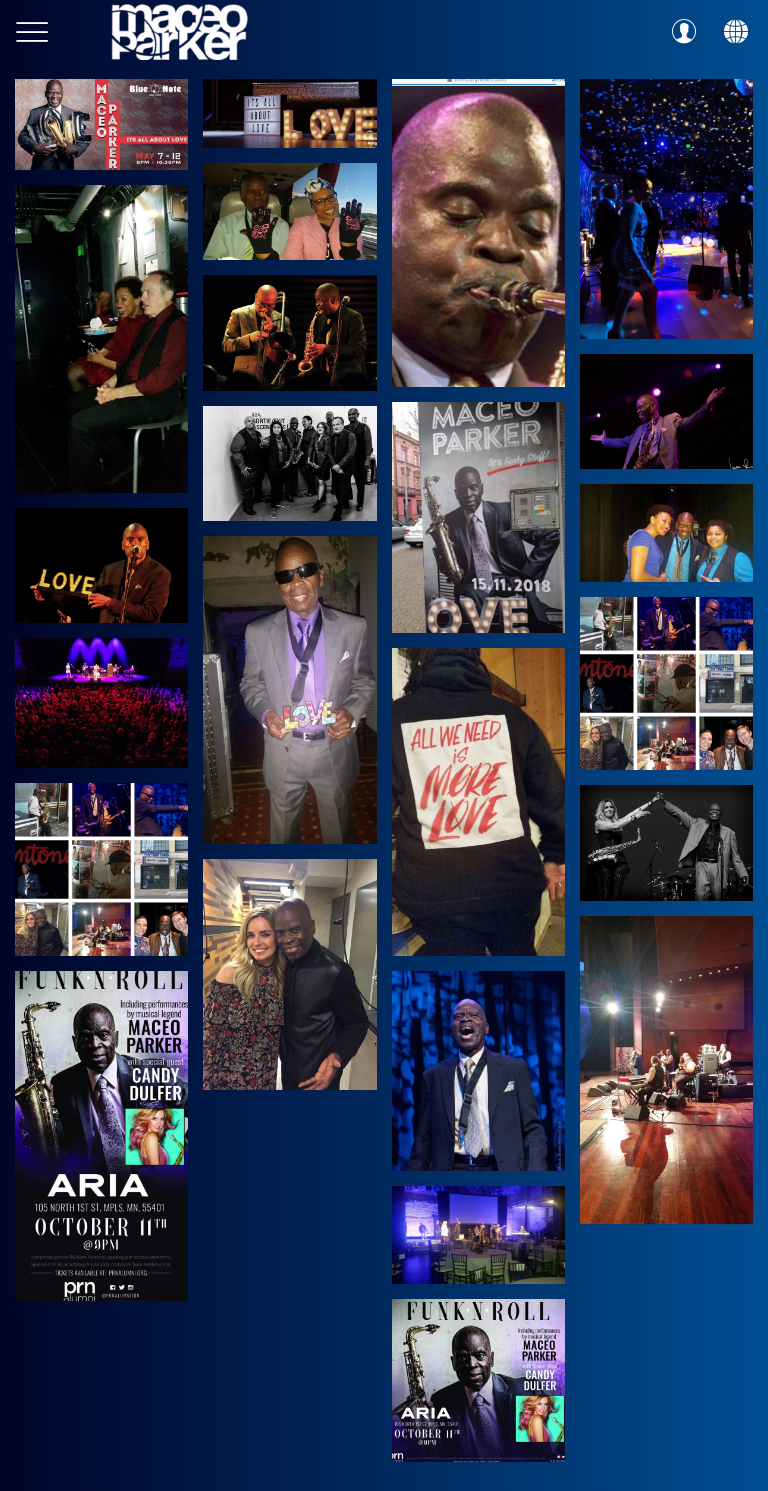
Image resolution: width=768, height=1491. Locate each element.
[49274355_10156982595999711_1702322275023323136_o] (666, 209)
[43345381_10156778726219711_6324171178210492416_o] (101, 1136)
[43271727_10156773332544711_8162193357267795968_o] (289, 974)
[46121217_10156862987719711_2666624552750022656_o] (101, 565)
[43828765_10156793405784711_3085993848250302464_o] (289, 690)
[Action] (736, 32)
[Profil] (684, 32)
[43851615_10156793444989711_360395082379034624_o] (101, 869)
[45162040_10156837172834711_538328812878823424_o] (289, 463)
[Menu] (32, 32)
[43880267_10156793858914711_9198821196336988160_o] (666, 683)
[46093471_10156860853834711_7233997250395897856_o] (478, 802)
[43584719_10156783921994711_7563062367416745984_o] (666, 843)
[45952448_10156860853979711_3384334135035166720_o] (666, 532)
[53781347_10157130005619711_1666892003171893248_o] (101, 124)
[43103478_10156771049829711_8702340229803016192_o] (478, 1380)
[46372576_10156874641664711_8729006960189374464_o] (666, 411)
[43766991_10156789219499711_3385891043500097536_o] (478, 1234)
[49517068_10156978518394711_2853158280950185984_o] (478, 233)
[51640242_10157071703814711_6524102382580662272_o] (289, 113)
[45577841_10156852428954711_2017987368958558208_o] (101, 703)
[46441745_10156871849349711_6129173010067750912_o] (478, 517)
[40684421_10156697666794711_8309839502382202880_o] (666, 1070)
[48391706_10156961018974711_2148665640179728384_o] (289, 211)
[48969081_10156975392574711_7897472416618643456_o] (101, 339)
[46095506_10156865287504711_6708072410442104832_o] (289, 332)
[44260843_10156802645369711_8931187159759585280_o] (478, 1071)
